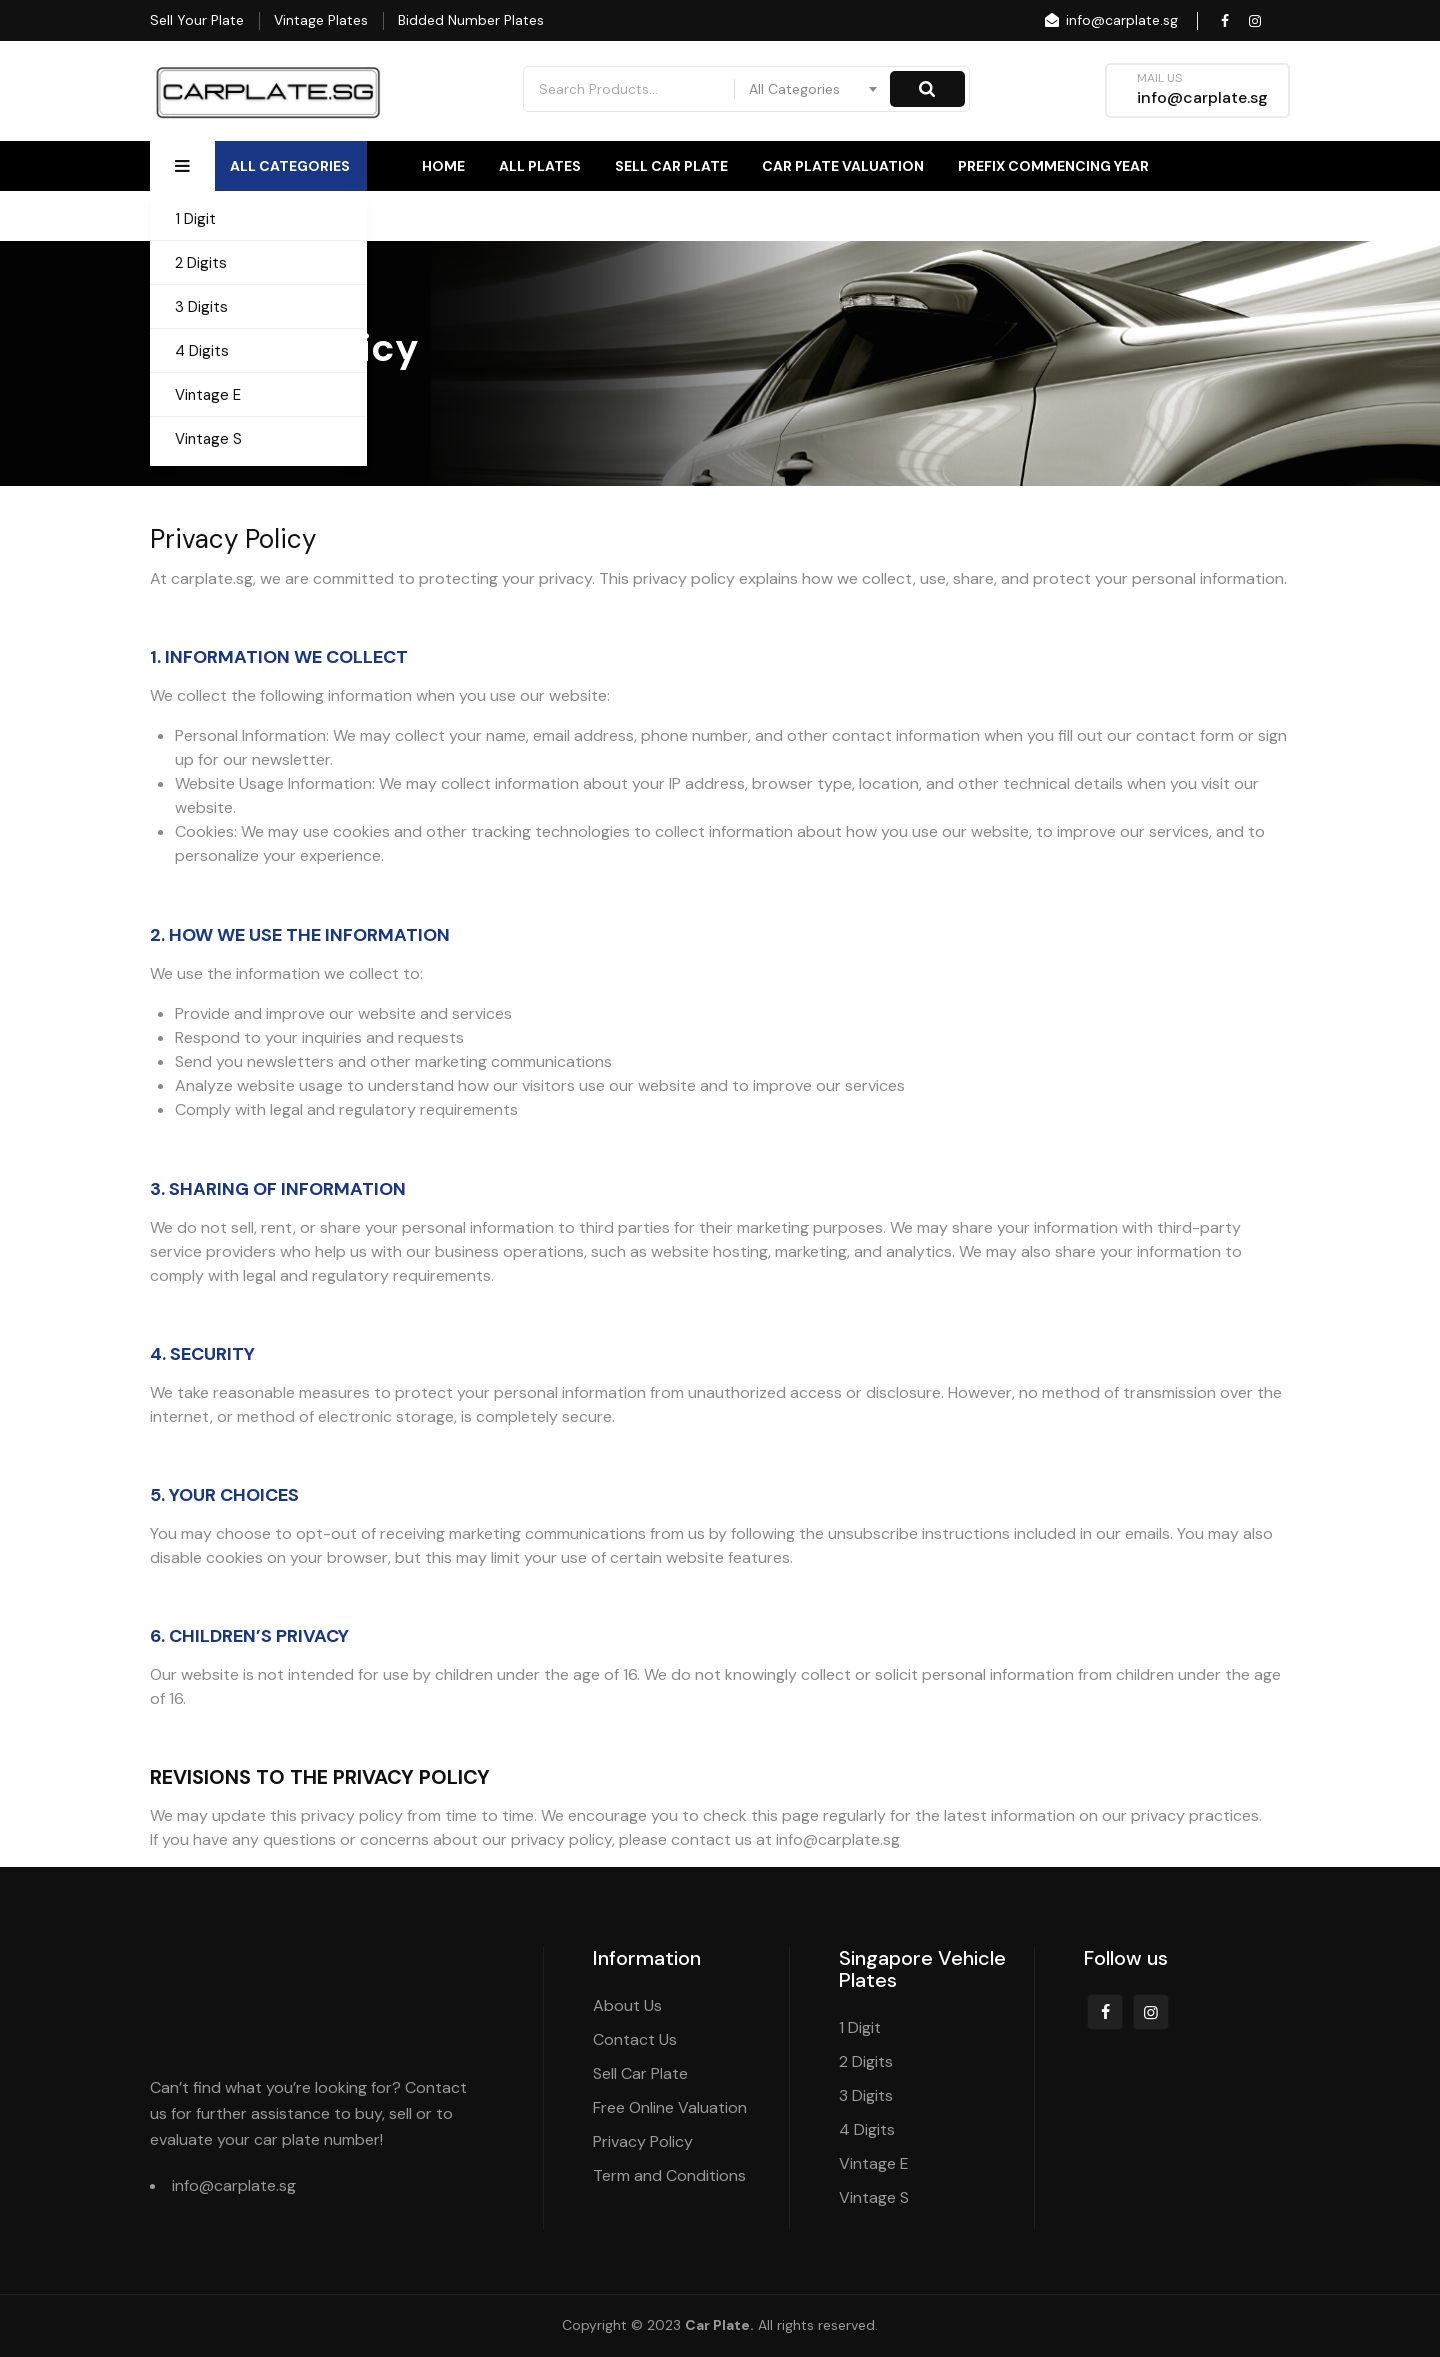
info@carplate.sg (1110, 20)
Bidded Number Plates (471, 20)
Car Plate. (719, 2325)
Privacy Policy (643, 2141)
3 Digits (201, 307)
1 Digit (195, 219)
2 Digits (201, 263)
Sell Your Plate (197, 20)
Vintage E (208, 395)
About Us (1112, 216)
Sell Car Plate (671, 166)
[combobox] (814, 89)
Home (443, 166)
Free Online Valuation (670, 2107)
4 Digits (202, 351)
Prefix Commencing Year (1053, 166)
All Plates (540, 166)
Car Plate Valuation (843, 166)
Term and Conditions (669, 2175)
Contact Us (1243, 216)
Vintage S (208, 439)
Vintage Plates (321, 20)
